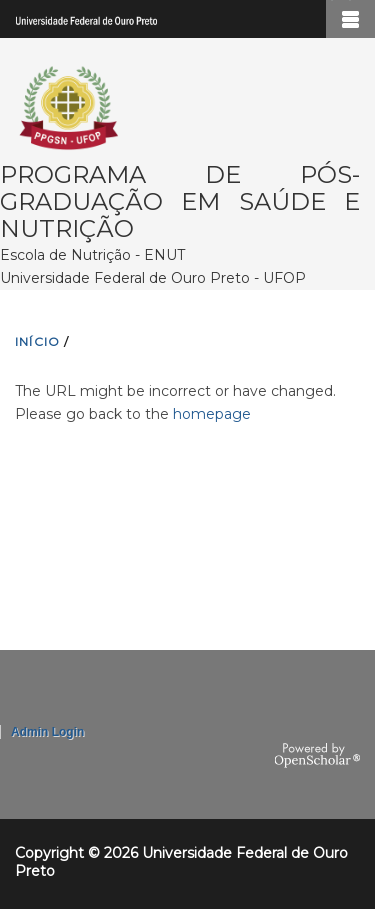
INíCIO (37, 341)
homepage (212, 414)
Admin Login (47, 732)
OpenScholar (317, 756)
